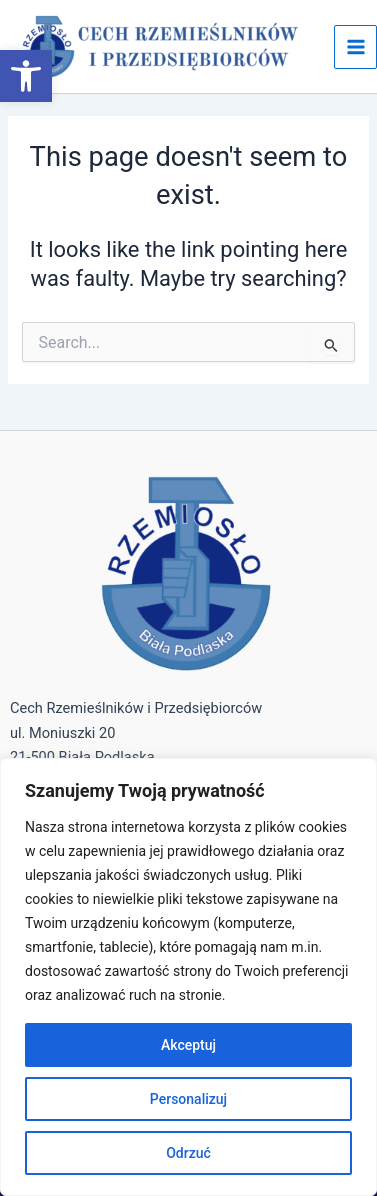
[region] (188, 977)
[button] (26, 76)
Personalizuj (188, 1099)
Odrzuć (188, 1153)
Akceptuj (188, 1045)
